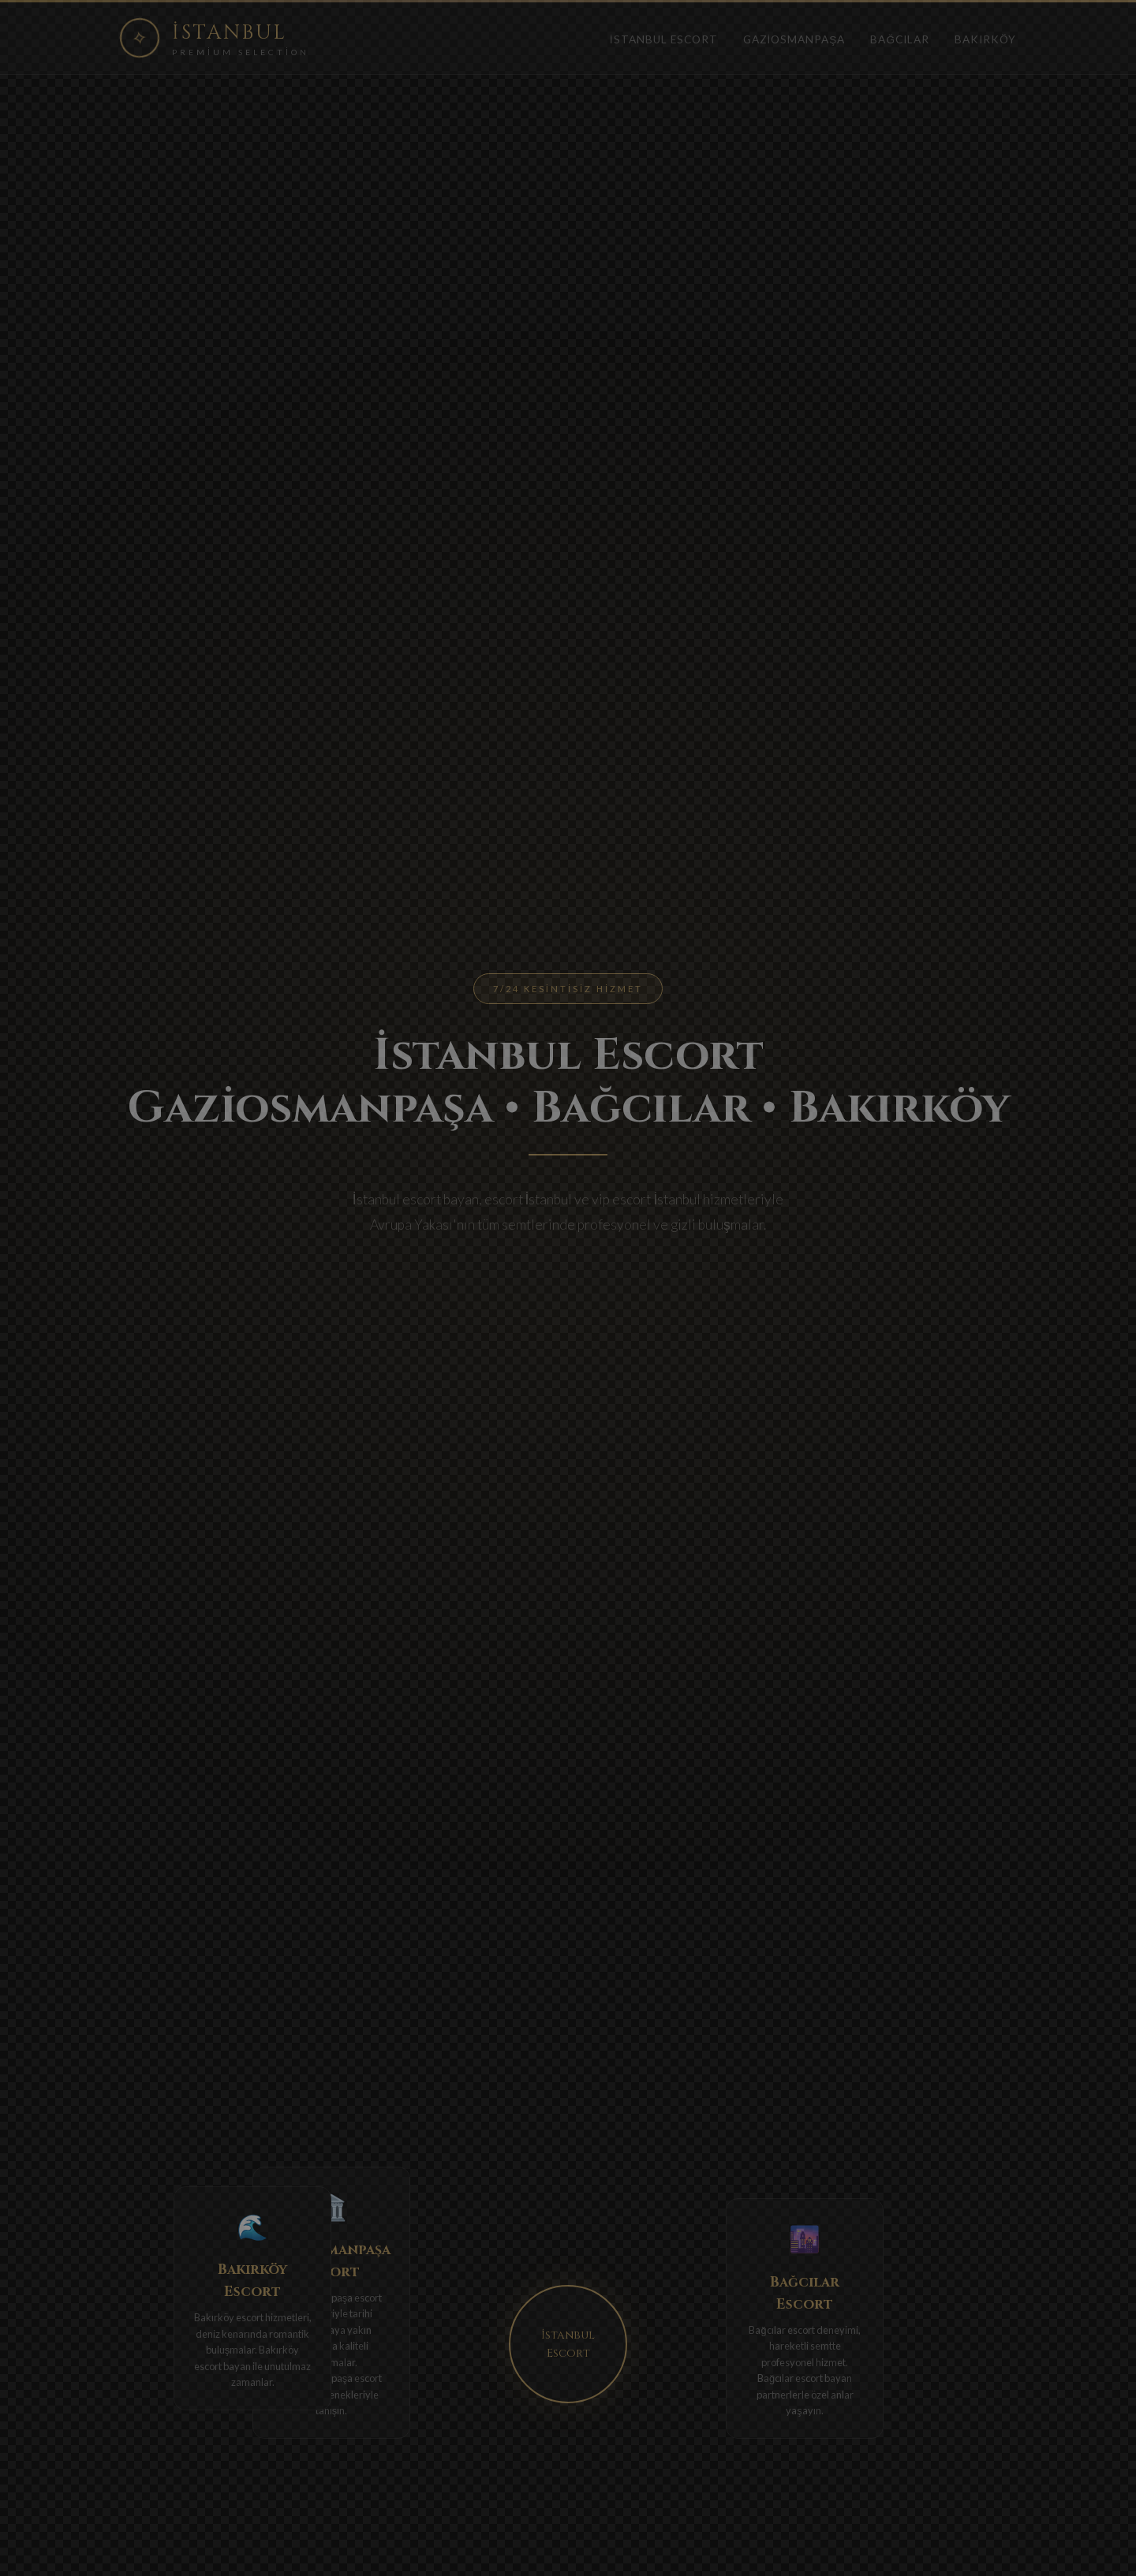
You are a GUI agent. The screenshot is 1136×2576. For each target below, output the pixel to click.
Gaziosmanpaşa (794, 39)
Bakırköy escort (228, 2317)
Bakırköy (985, 39)
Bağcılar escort (781, 2330)
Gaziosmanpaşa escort (331, 2297)
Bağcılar (899, 39)
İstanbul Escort (664, 39)
